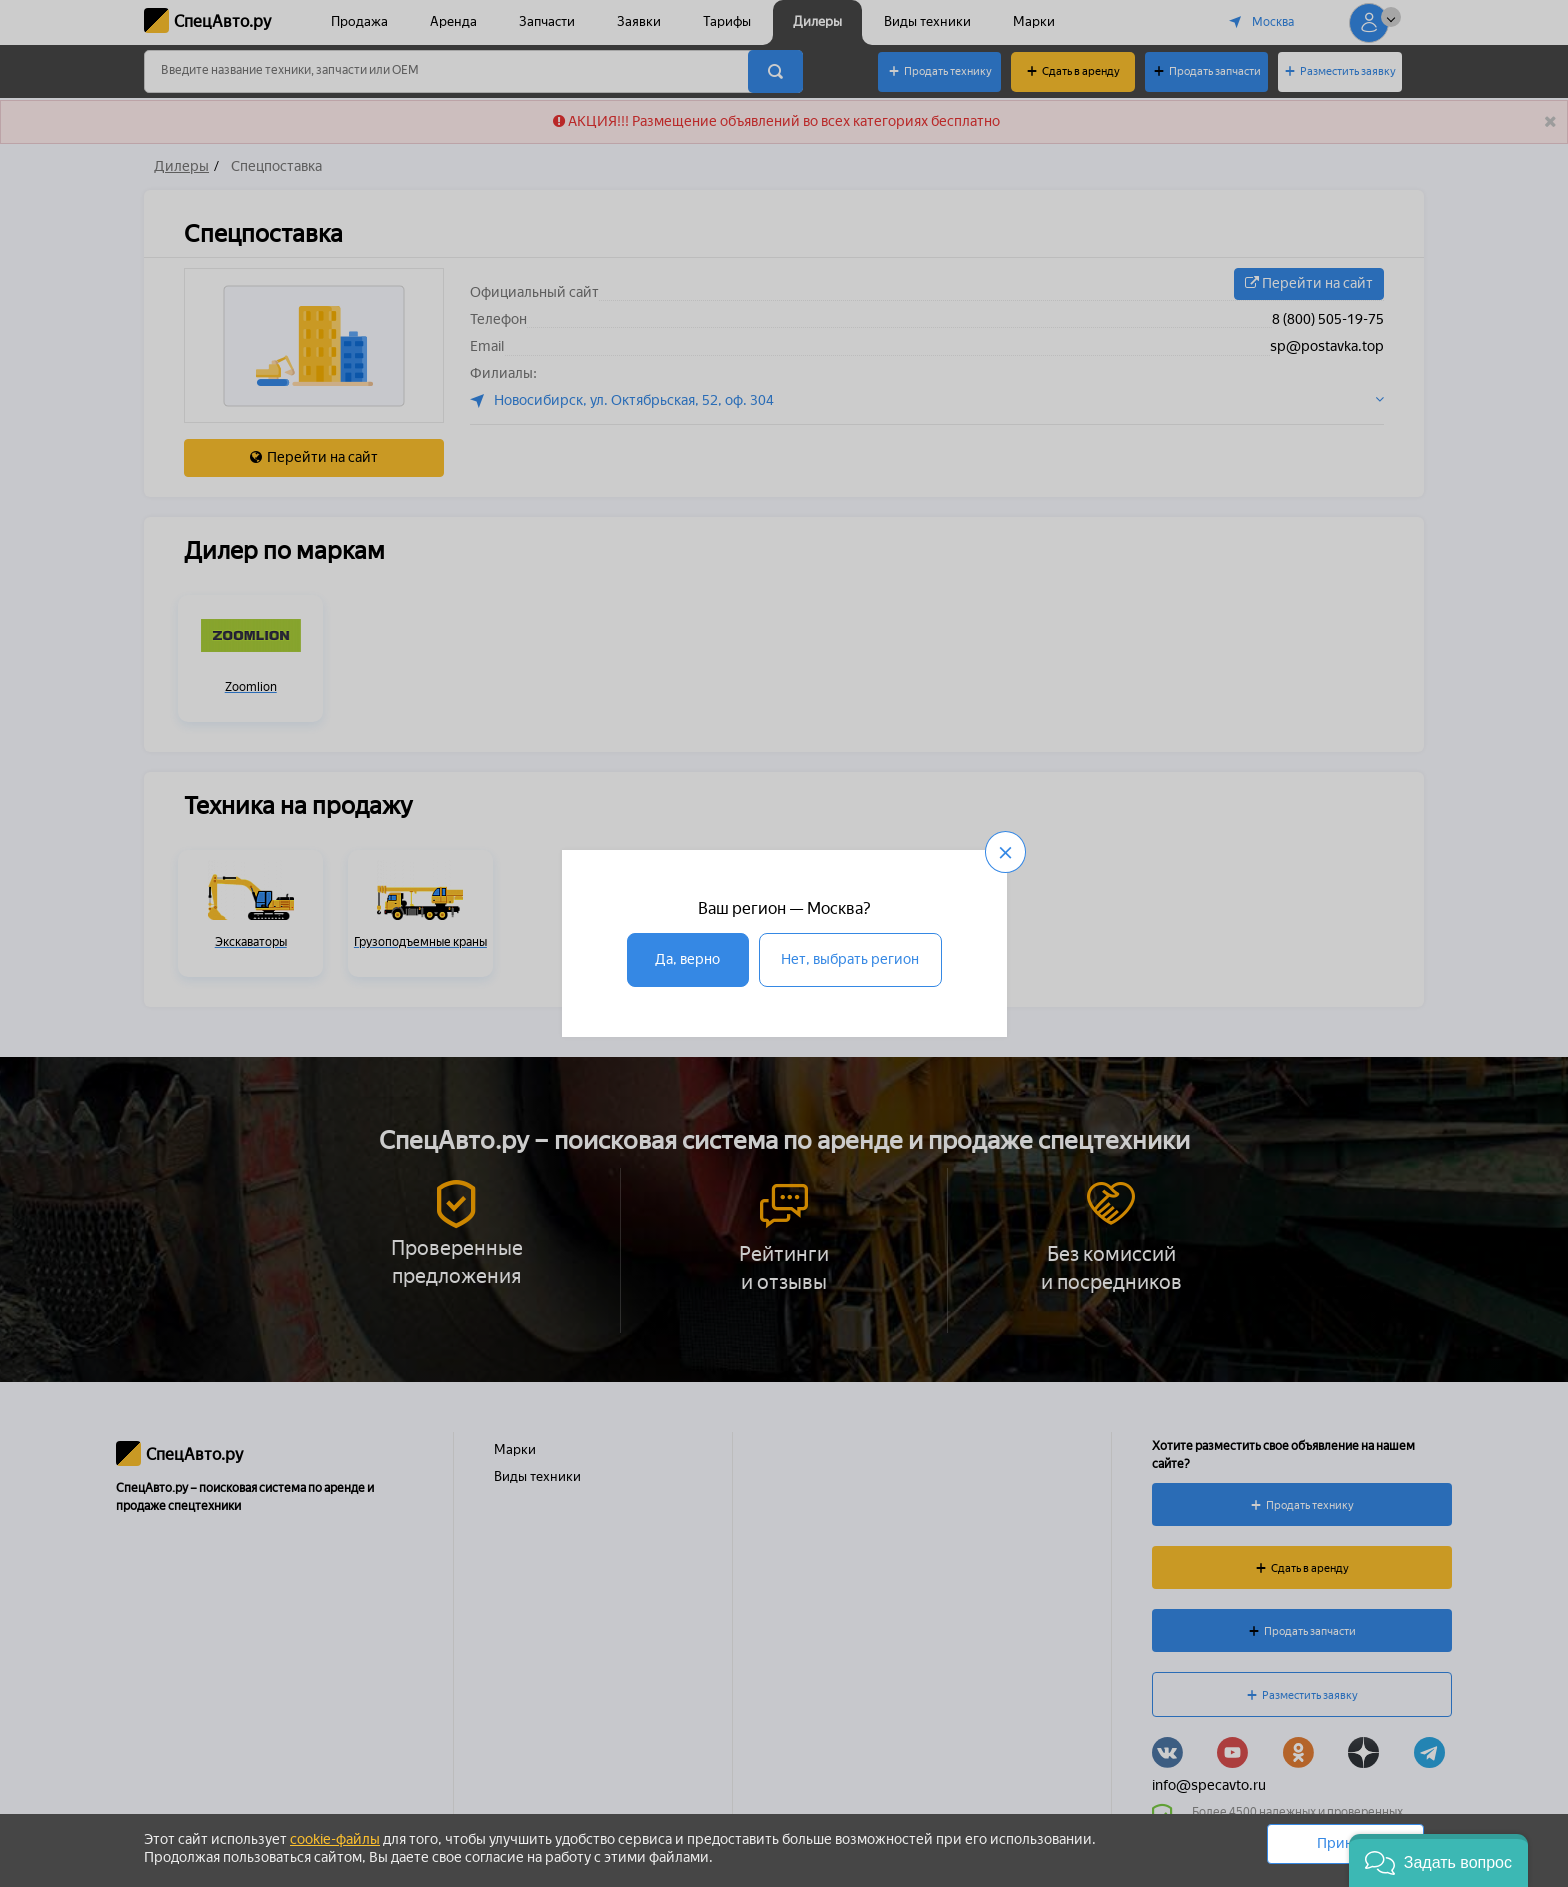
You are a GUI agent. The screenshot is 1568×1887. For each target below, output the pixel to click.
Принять (1345, 1843)
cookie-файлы (335, 1839)
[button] (1438, 1860)
